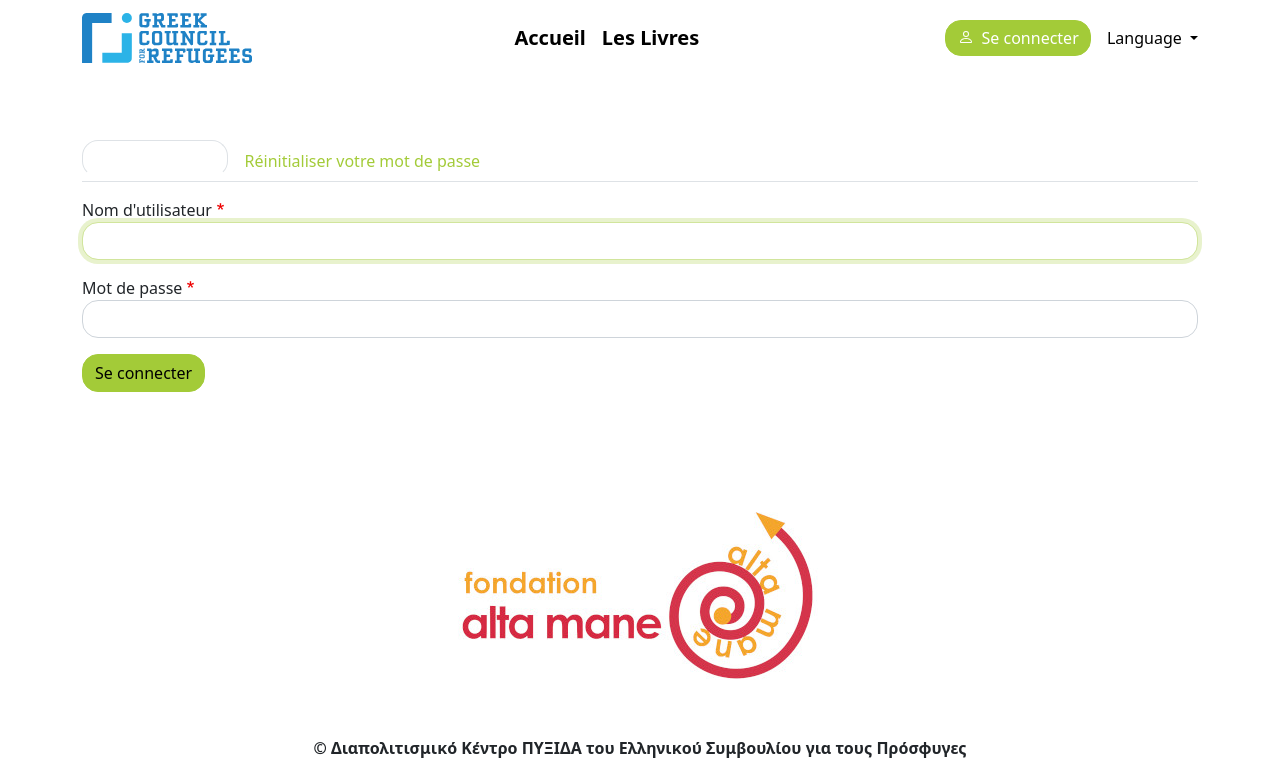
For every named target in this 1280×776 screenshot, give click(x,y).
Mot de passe (132, 288)
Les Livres (650, 37)
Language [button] (1146, 38)
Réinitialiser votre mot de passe (363, 161)
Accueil (549, 37)
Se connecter (1030, 39)
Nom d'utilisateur (147, 210)
